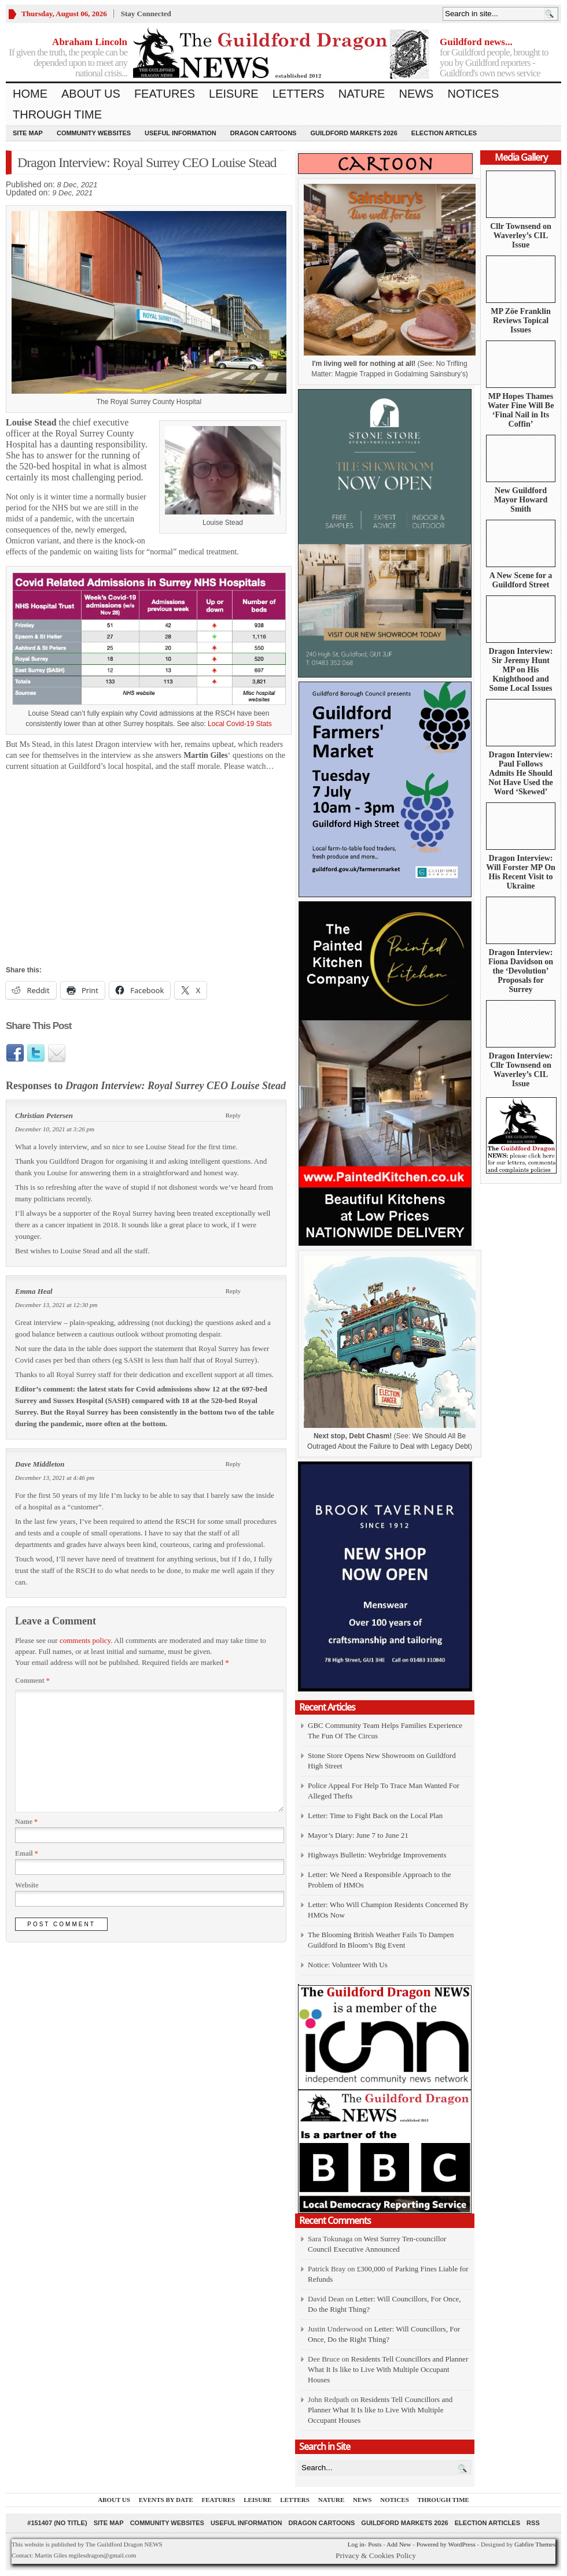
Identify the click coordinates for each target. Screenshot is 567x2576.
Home (30, 93)
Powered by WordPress (446, 2544)
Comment (32, 1680)
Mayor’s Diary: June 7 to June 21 (358, 1835)
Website (27, 1885)
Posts (374, 2544)
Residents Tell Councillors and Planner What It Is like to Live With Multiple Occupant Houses (388, 2369)
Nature (361, 93)
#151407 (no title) (57, 2522)
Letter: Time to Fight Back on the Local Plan (375, 1815)
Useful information (180, 132)
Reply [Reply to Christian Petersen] (233, 1115)
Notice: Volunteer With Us (348, 1964)
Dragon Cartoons (263, 132)
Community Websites (94, 132)
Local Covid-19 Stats (240, 724)
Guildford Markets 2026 (353, 132)
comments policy (85, 1640)
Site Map (28, 132)
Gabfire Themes (534, 2544)
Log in (356, 2544)
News (416, 93)
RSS (533, 2522)
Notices (473, 93)
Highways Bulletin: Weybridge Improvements (377, 1854)
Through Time (57, 114)
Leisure (234, 93)
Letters (299, 93)
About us (90, 93)
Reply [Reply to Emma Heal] (233, 1290)
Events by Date (166, 2499)
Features (164, 93)
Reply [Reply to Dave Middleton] (233, 1463)
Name (26, 1822)
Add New (398, 2544)
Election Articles (444, 132)
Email (26, 1853)
